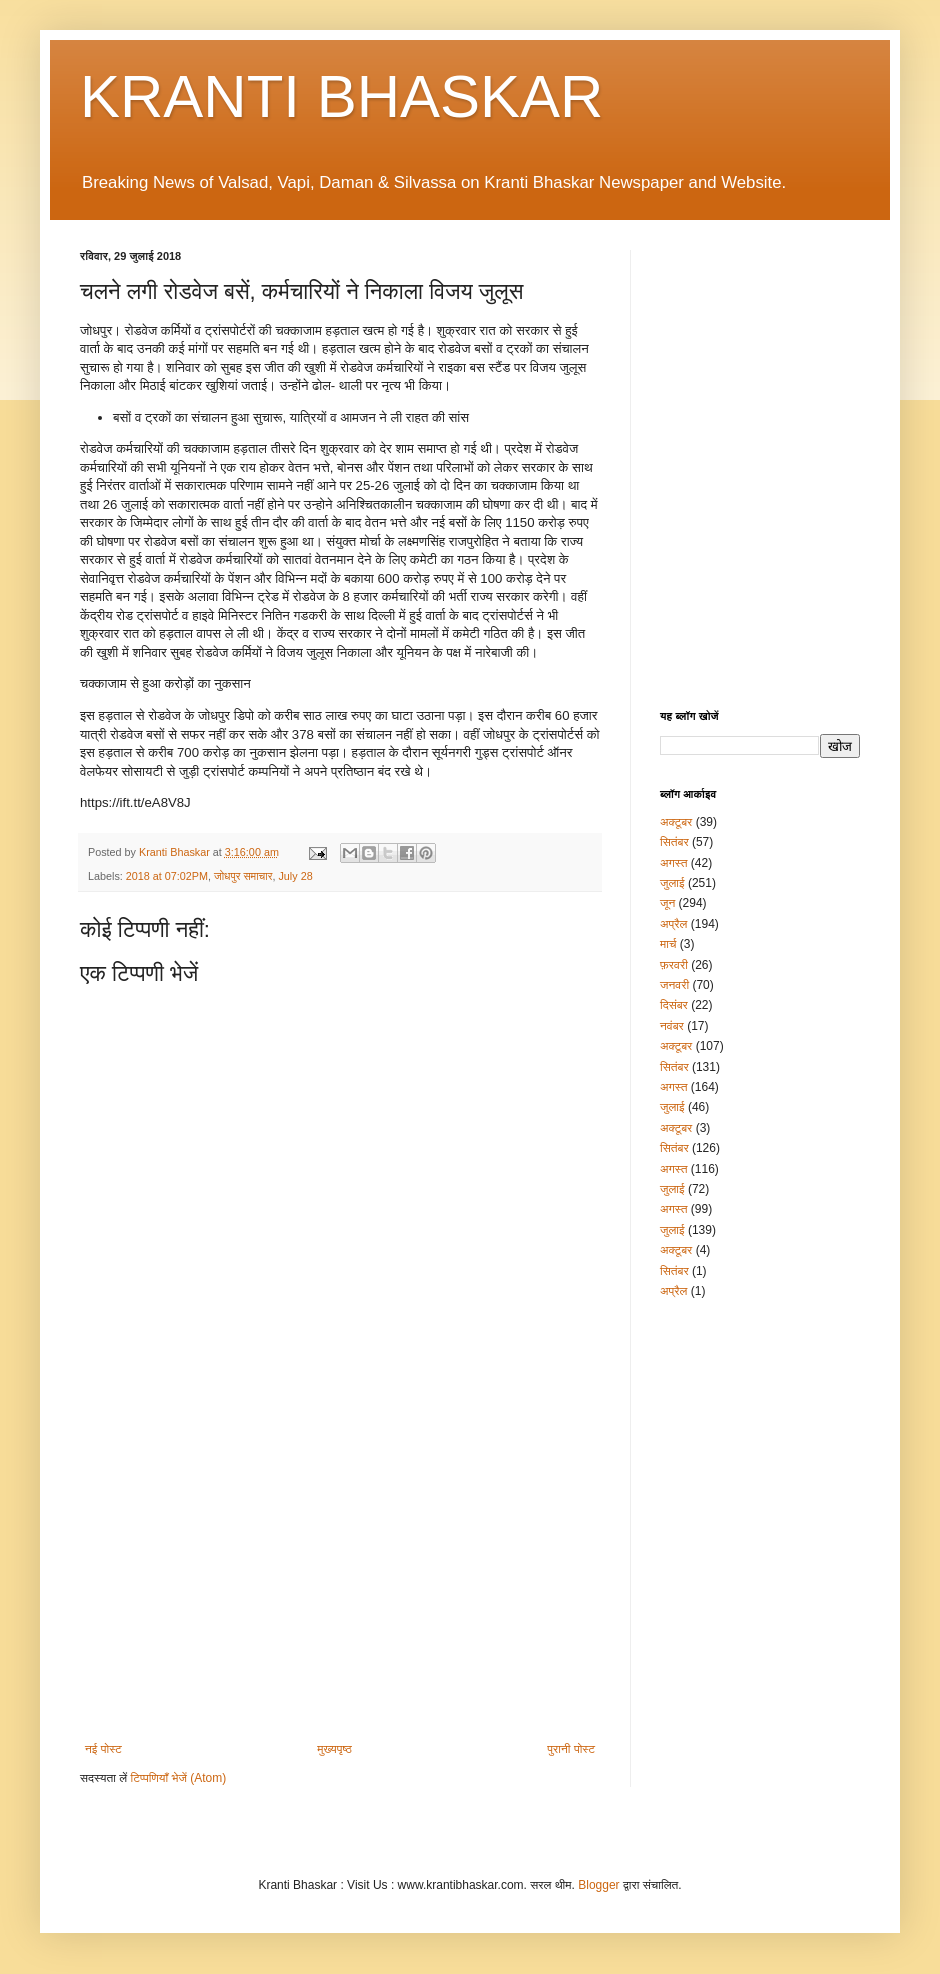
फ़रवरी (674, 965)
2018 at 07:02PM (167, 876)
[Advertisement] (340, 1577)
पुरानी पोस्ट (571, 1749)
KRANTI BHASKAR (341, 96)
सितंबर (674, 842)
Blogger (598, 1885)
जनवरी (674, 985)
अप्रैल (673, 924)
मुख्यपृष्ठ (334, 1749)
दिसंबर (674, 1005)
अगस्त (673, 863)
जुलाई (672, 883)
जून (667, 903)
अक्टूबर (676, 822)
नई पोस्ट (103, 1749)
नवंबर (672, 1026)
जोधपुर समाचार (243, 876)
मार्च (668, 944)
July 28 (295, 876)
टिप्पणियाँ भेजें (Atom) (179, 1778)
